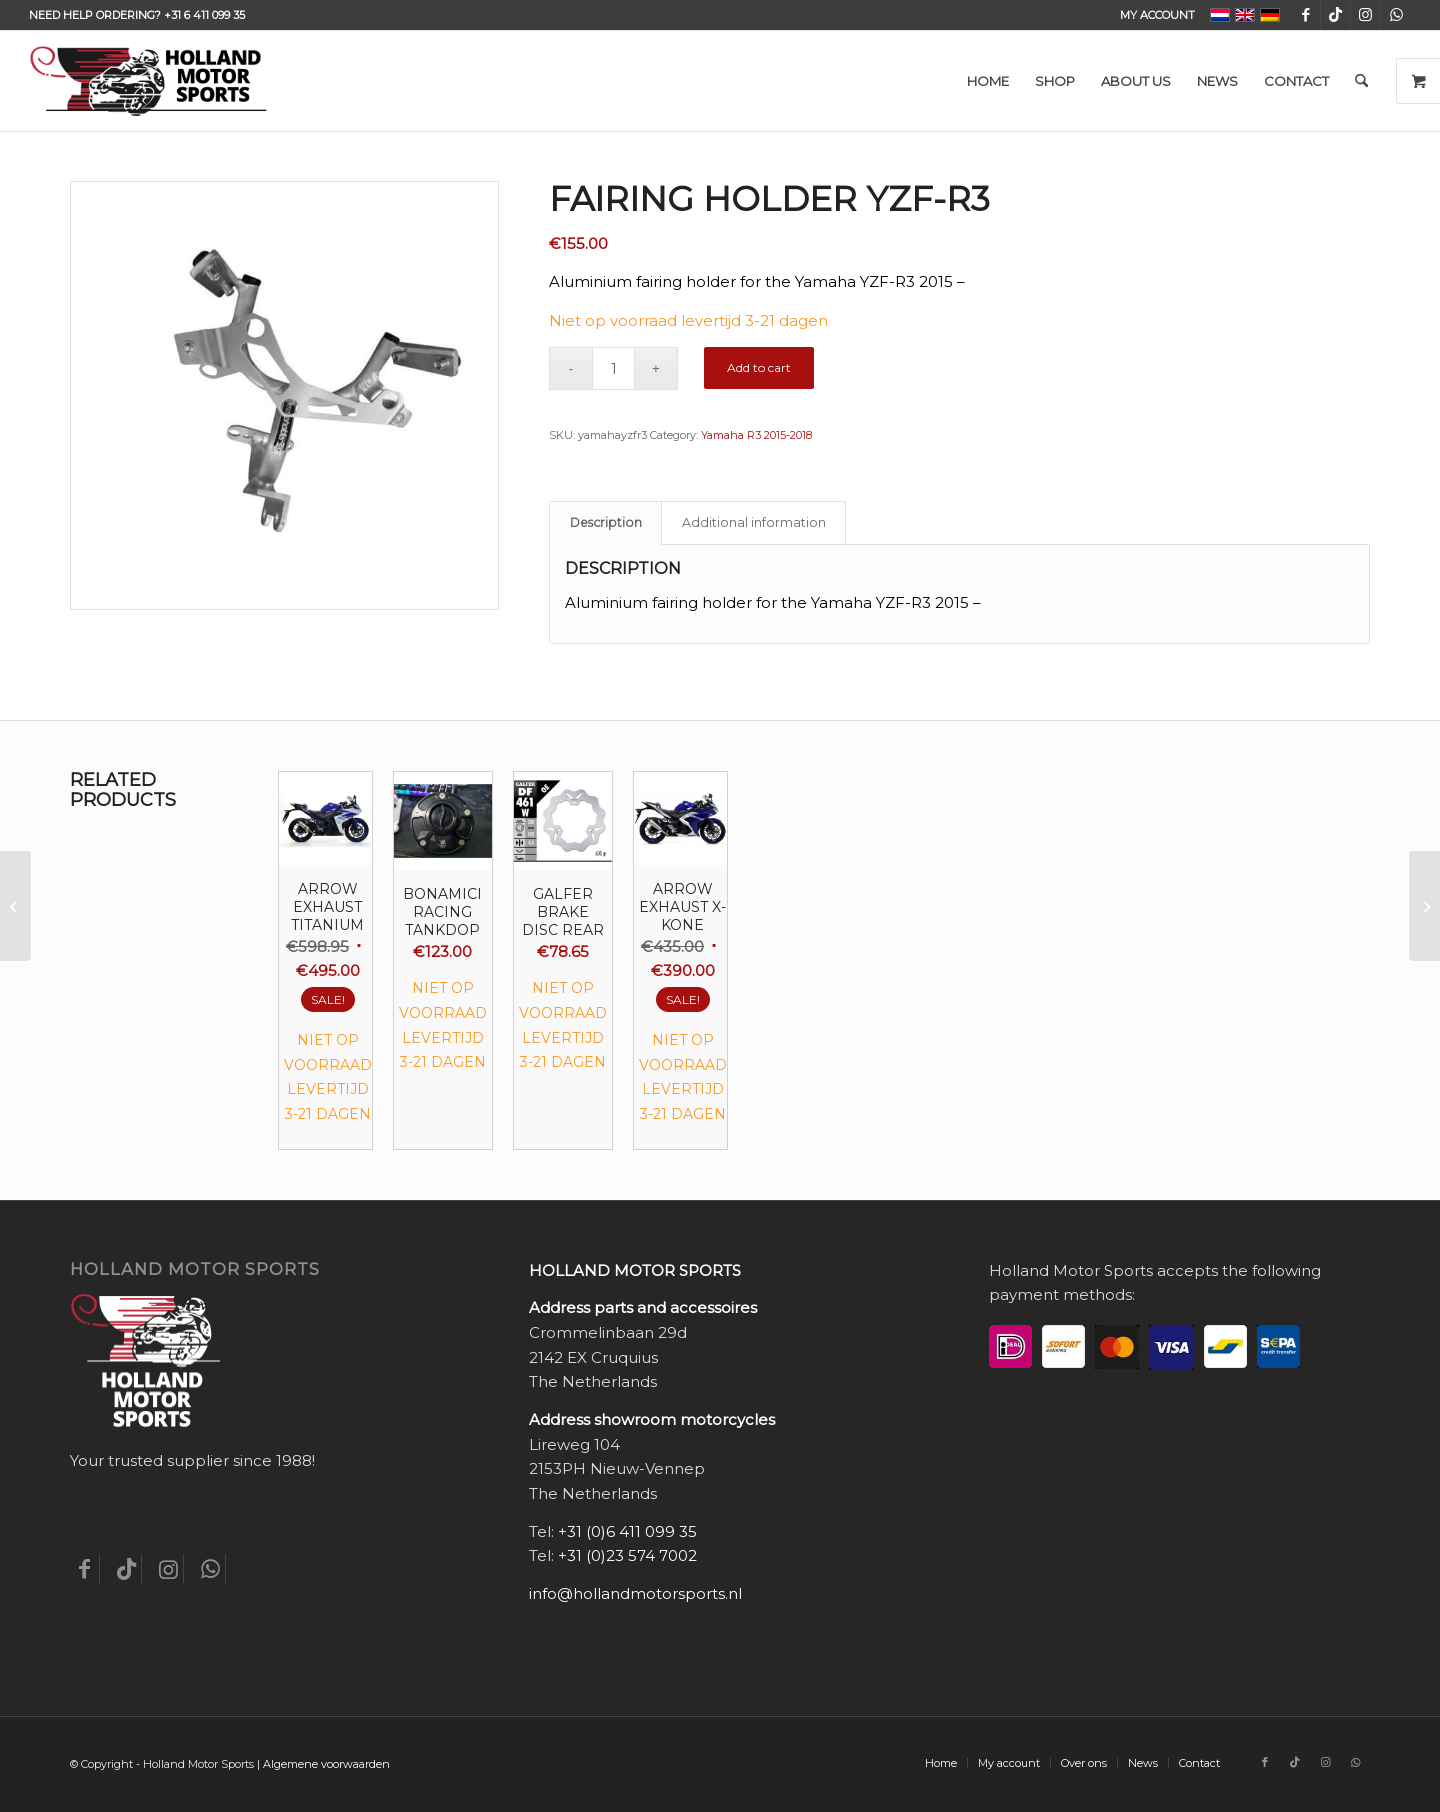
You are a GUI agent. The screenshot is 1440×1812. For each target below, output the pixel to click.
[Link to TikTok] (1335, 15)
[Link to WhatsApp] (1396, 15)
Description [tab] (606, 522)
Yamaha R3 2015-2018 (756, 435)
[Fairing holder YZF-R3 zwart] (1424, 906)
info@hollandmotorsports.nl (635, 1593)
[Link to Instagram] (1365, 15)
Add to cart (759, 367)
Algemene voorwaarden (326, 1764)
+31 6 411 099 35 (204, 15)
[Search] (1361, 81)
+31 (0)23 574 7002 (627, 1555)
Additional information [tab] (754, 522)
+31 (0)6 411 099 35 (627, 1531)
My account (1157, 15)
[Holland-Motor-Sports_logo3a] (148, 81)
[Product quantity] (613, 368)
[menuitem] (1152, 15)
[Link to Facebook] (1305, 15)
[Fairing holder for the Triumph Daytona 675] (15, 906)
